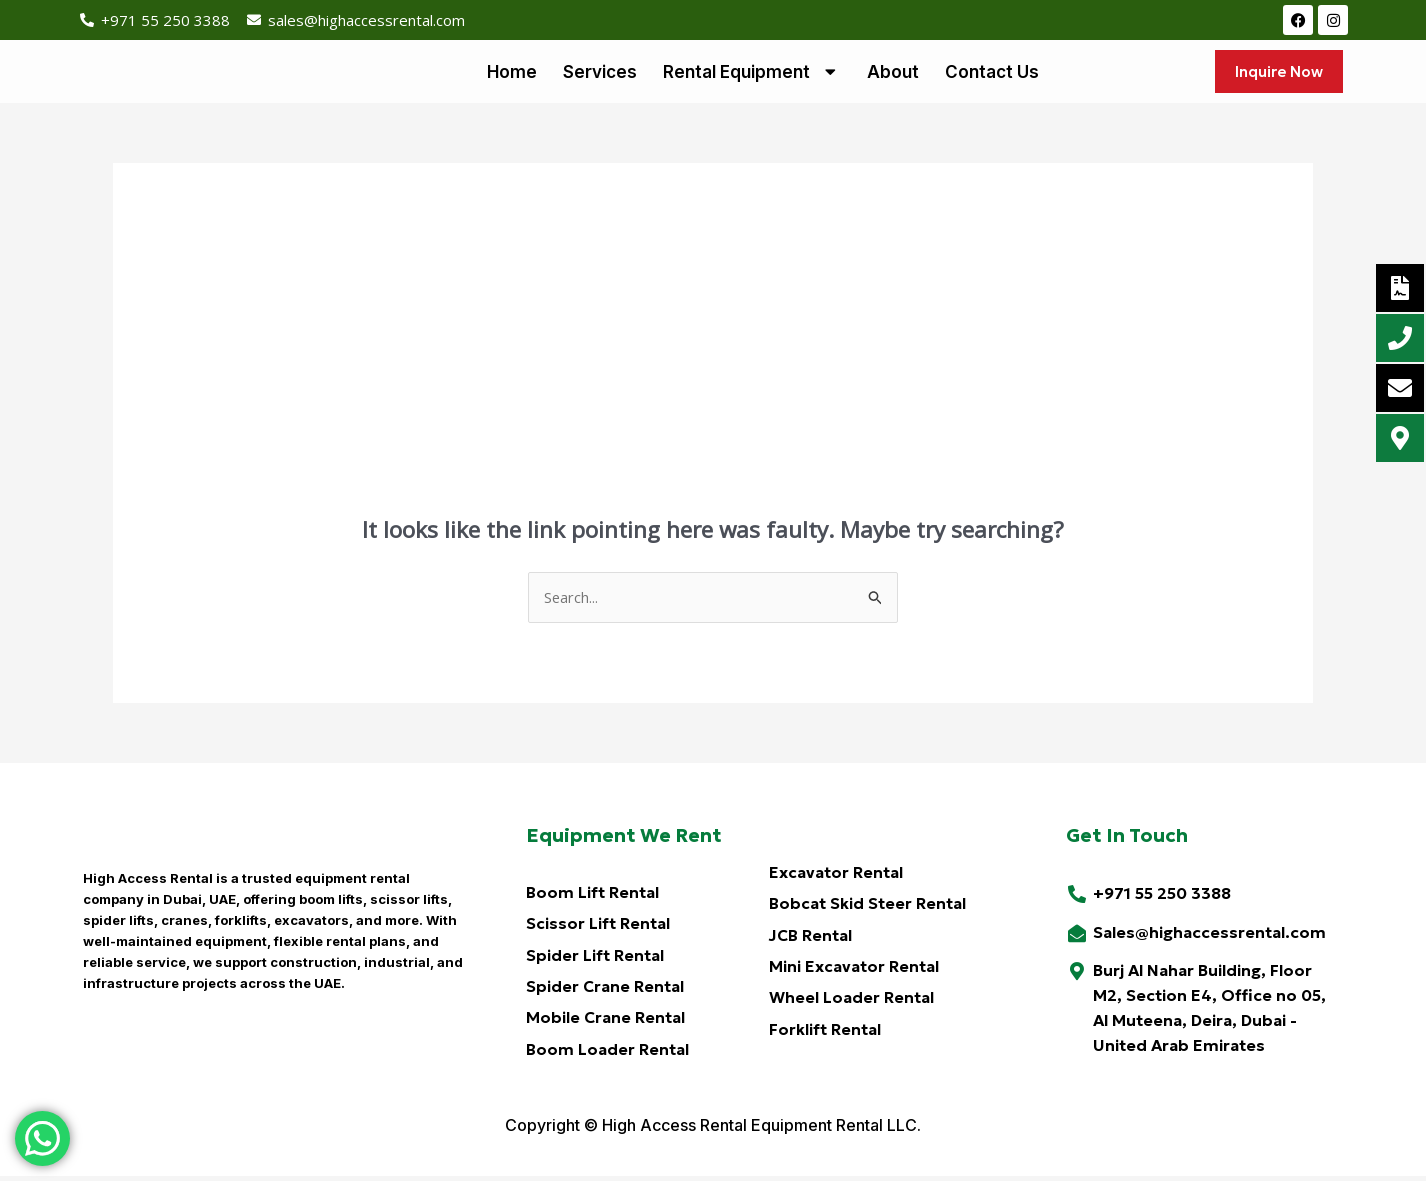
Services (600, 73)
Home (512, 73)
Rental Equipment (752, 73)
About (893, 73)
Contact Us (992, 73)
